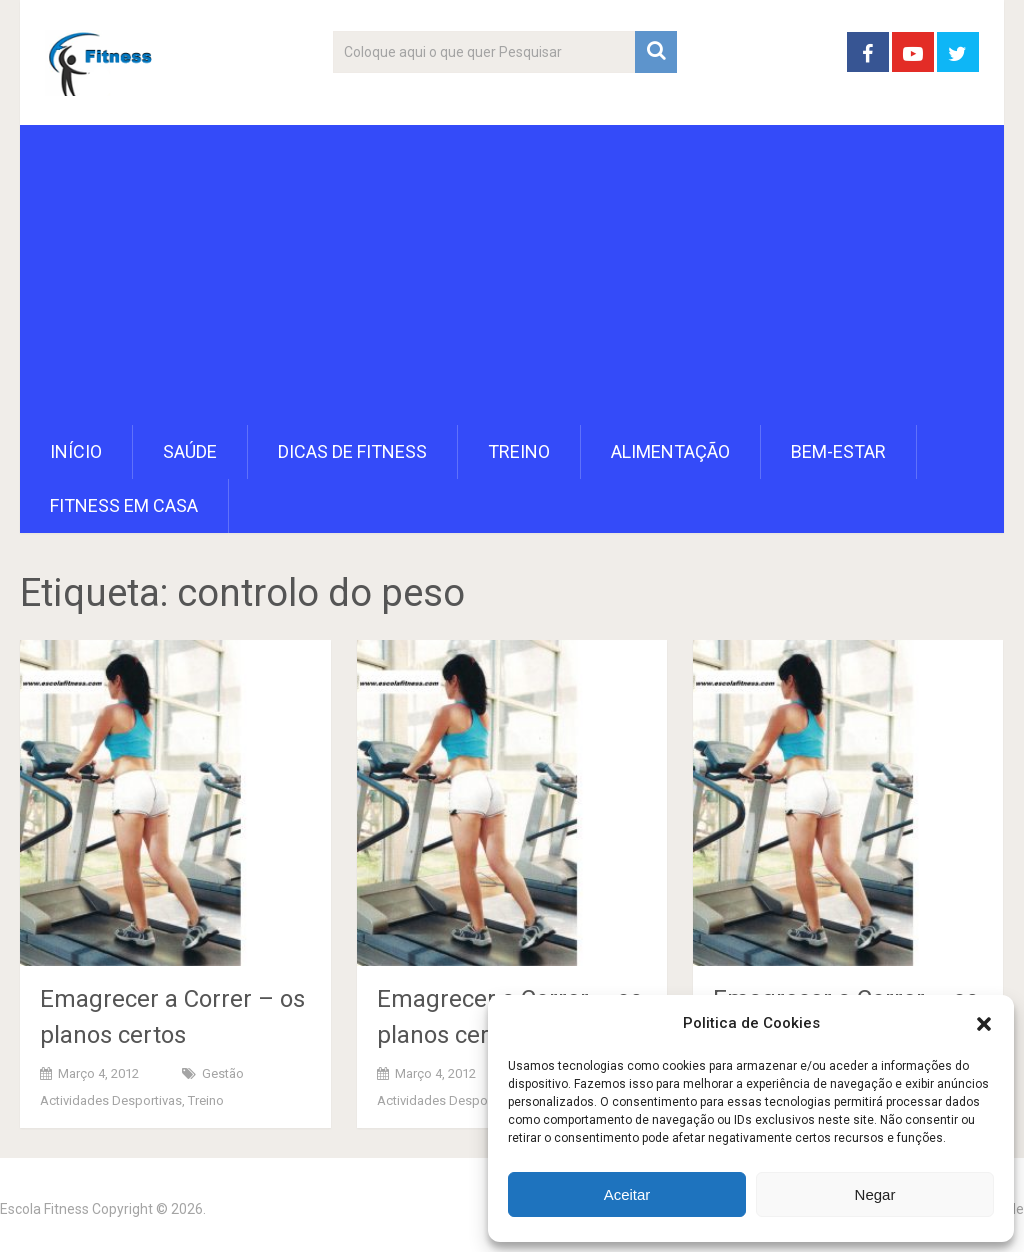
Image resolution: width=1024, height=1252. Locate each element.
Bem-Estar (838, 451)
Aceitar (627, 1194)
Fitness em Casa (124, 505)
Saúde (190, 451)
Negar (875, 1194)
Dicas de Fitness (352, 451)
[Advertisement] (512, 275)
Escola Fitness (44, 1209)
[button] (984, 1024)
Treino (519, 451)
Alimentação (670, 451)
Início (76, 451)
